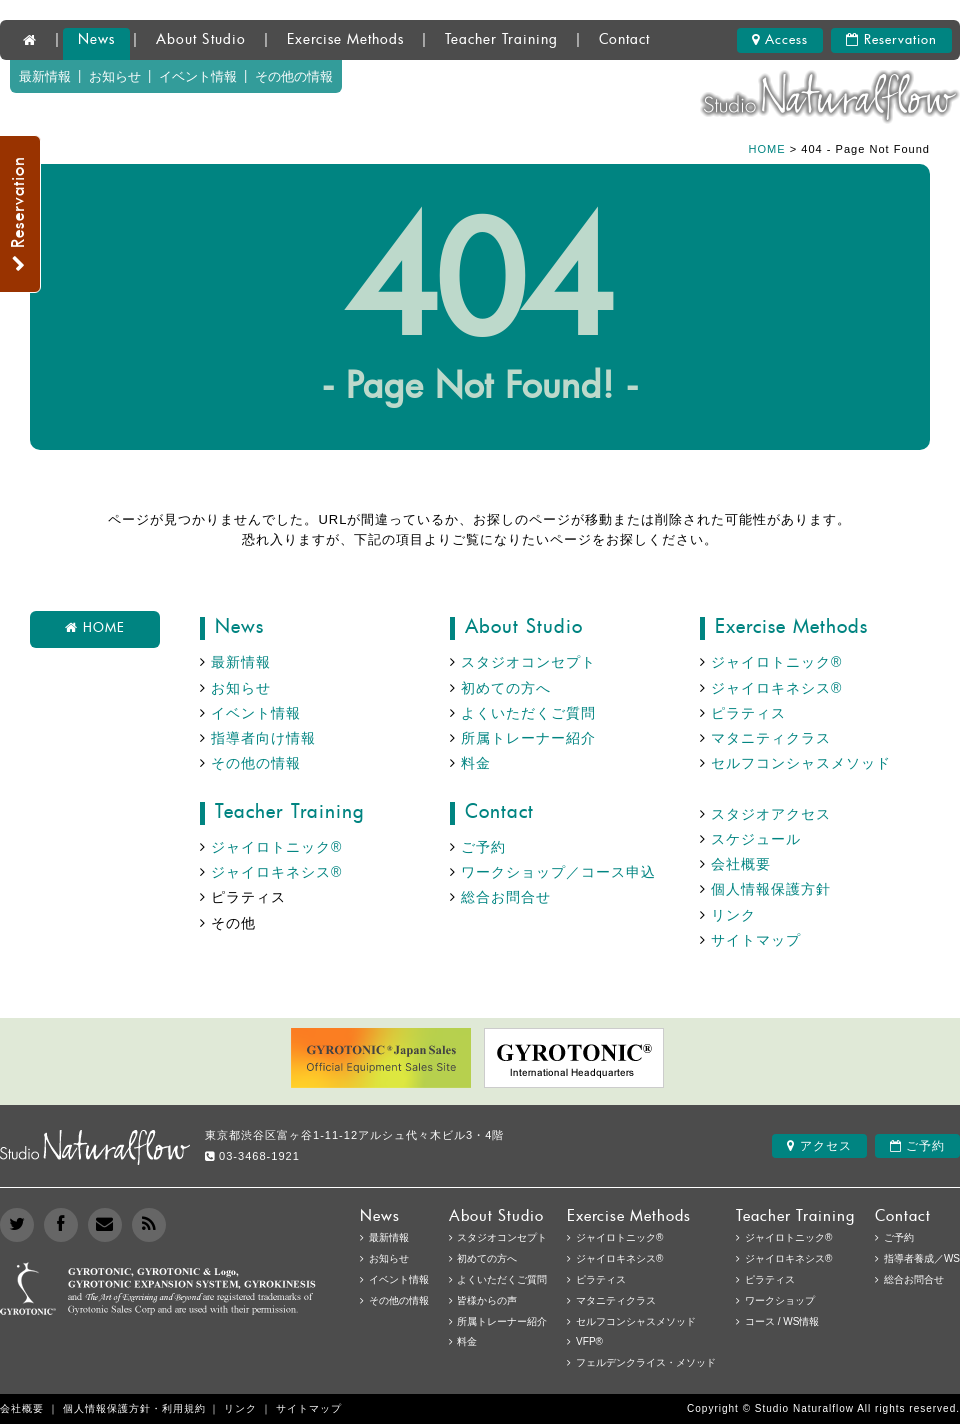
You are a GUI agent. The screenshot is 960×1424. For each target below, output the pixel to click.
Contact (624, 40)
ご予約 (483, 847)
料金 (476, 763)
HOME (767, 149)
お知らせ (115, 76)
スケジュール (756, 839)
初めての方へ (506, 688)
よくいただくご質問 (528, 713)
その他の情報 (294, 76)
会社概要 (741, 864)
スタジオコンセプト (528, 662)
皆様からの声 (487, 1300)
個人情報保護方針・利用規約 (134, 1408)
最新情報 (45, 76)
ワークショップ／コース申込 (558, 872)
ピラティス (748, 713)
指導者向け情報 (263, 738)
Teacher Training (501, 40)
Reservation (891, 40)
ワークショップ (780, 1300)
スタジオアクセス (771, 814)
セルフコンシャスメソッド (801, 763)
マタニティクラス (771, 738)
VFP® (589, 1341)
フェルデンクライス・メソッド (646, 1362)
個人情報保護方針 (771, 889)
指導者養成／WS (922, 1258)
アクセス (819, 1146)
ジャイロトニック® (776, 662)
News (96, 40)
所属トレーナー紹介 (528, 738)
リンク (733, 915)
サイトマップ (756, 940)
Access (780, 40)
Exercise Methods (345, 40)
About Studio (201, 40)
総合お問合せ (506, 897)
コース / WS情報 (782, 1321)
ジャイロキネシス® (776, 688)
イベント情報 (198, 76)
